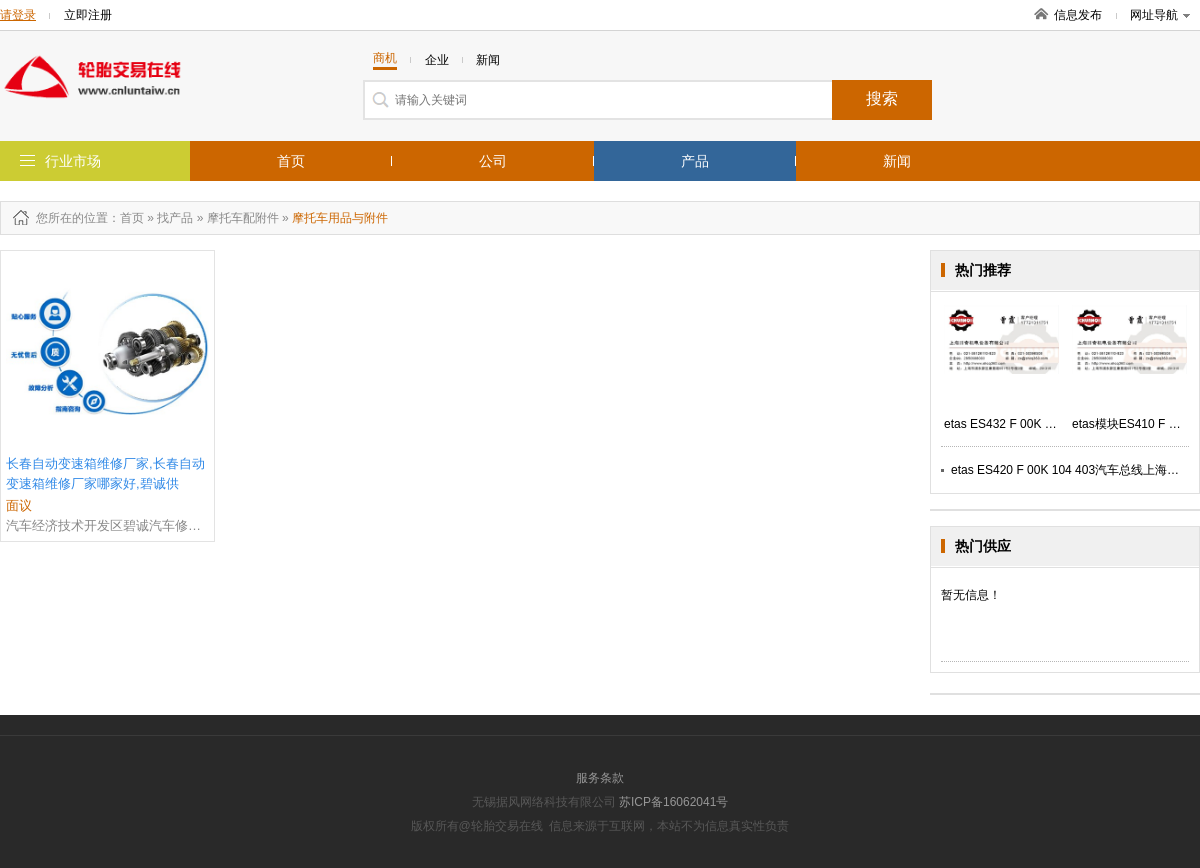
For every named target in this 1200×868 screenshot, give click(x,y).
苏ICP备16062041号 (673, 802)
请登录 (18, 15)
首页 (291, 161)
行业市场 (73, 161)
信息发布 (1078, 15)
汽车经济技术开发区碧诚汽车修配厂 (107, 525)
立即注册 (88, 15)
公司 (493, 161)
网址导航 (1160, 15)
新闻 (897, 161)
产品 (695, 161)
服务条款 (600, 778)
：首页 (126, 218)
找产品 (175, 218)
